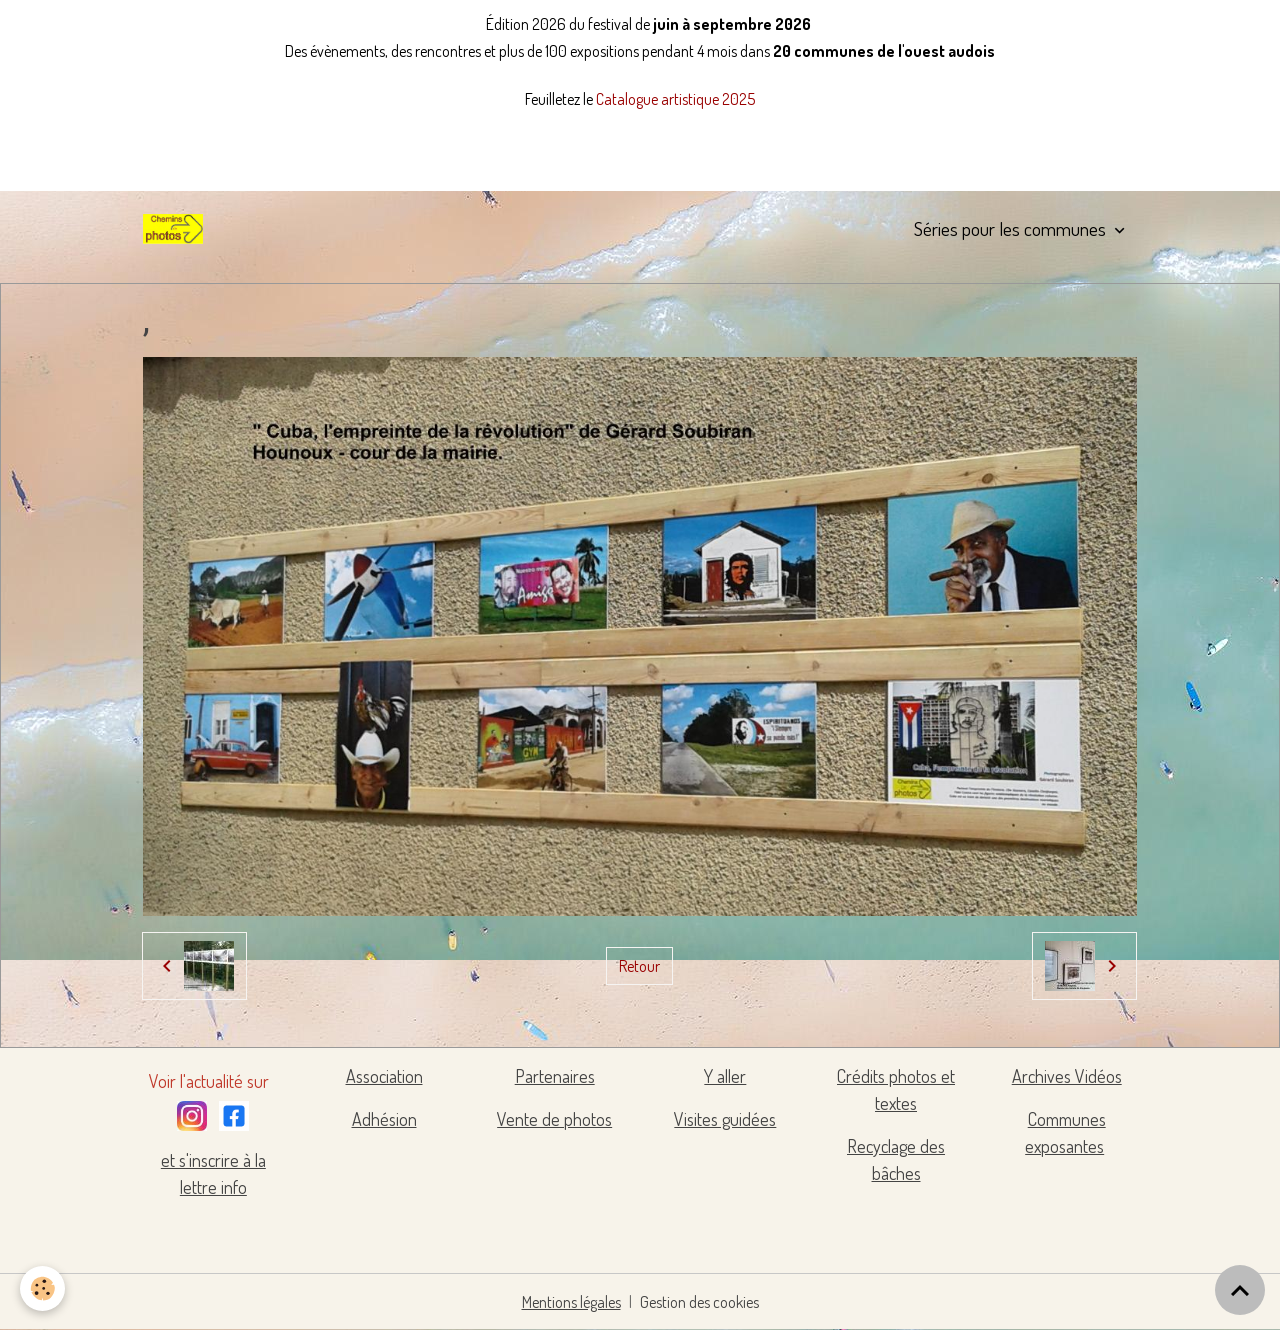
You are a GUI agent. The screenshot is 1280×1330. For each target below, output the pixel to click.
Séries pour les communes (1012, 228)
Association (384, 1076)
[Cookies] (42, 1288)
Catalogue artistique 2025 (675, 99)
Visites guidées (725, 1119)
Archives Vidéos (1067, 1076)
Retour (639, 966)
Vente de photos (554, 1119)
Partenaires (555, 1076)
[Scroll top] (1240, 1290)
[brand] (177, 229)
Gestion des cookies (699, 1302)
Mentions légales (571, 1302)
